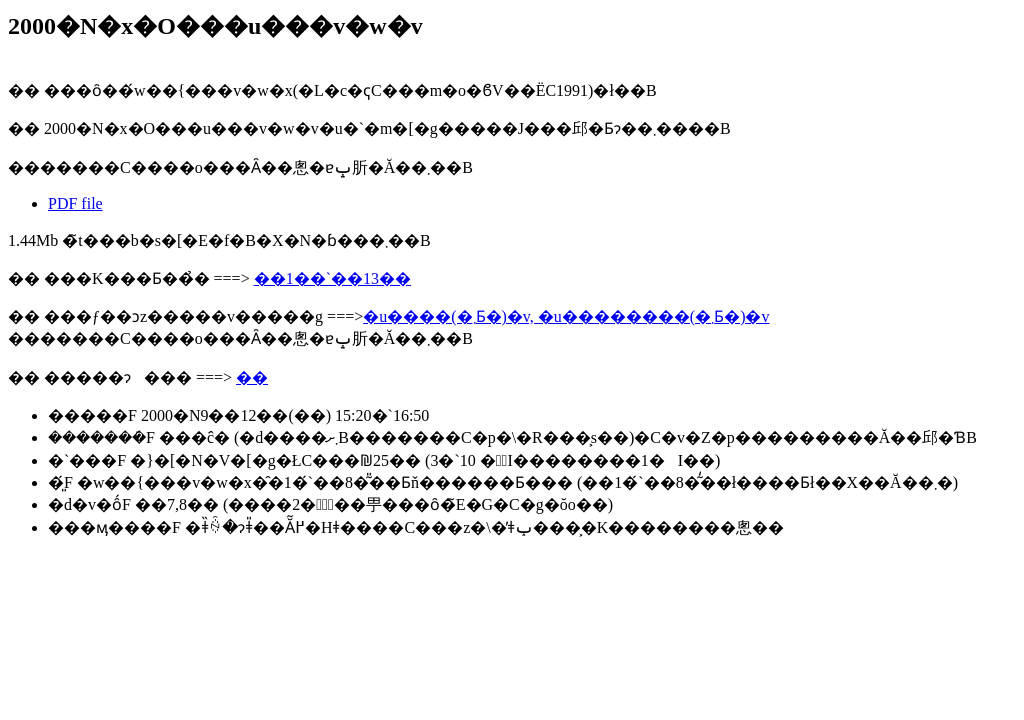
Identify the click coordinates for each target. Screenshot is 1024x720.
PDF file (75, 203)
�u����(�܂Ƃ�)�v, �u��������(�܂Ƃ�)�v (566, 316)
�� (252, 377)
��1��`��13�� (332, 278)
